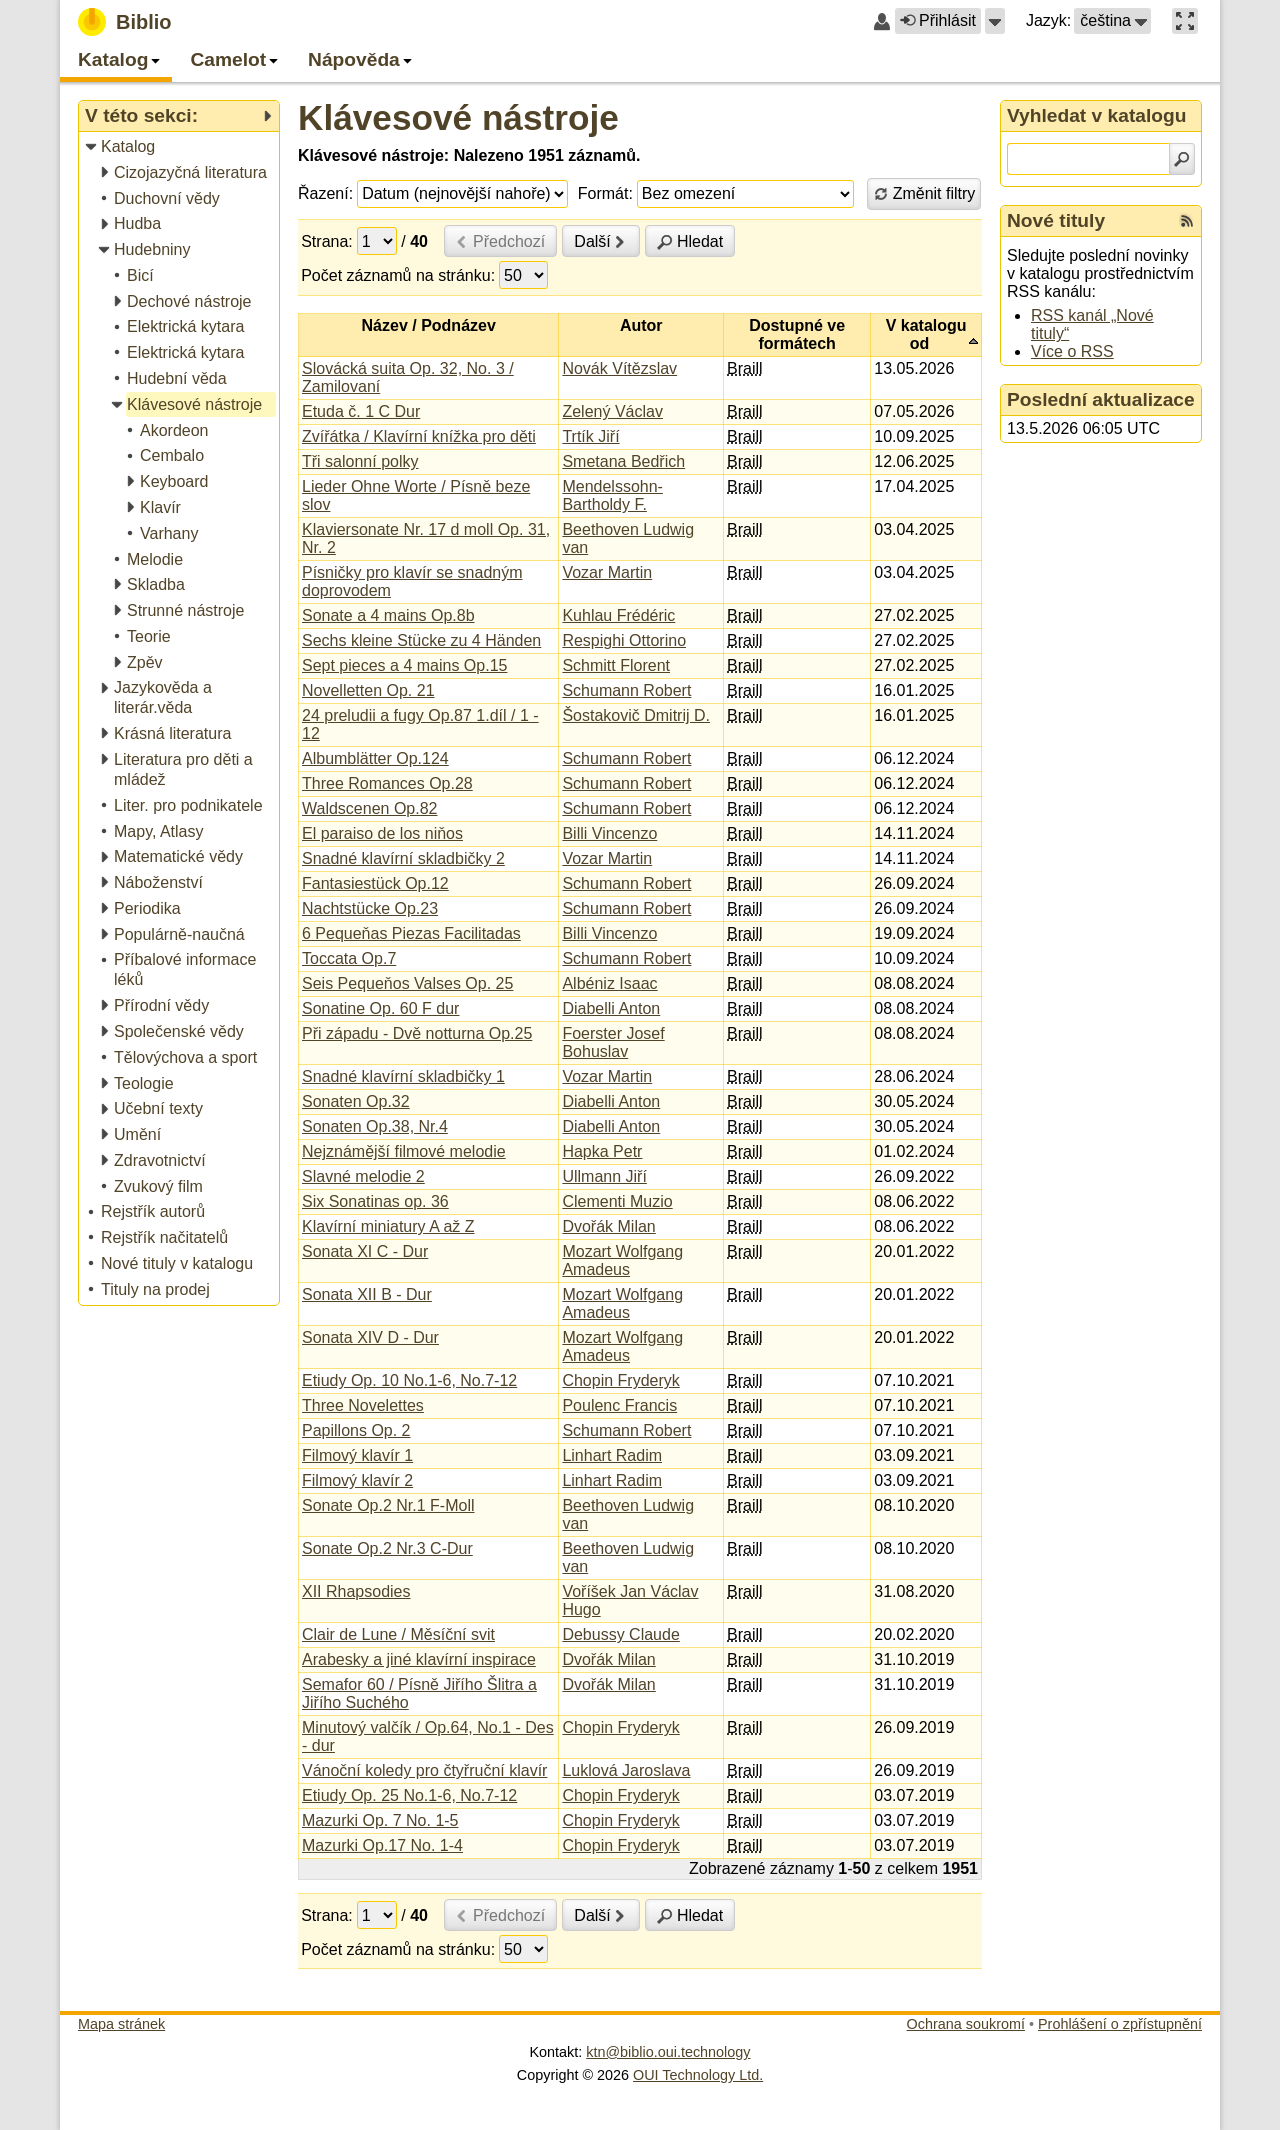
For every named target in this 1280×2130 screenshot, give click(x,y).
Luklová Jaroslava (626, 1770)
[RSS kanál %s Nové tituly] (1187, 221)
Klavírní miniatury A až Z (388, 1226)
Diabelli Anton (611, 1008)
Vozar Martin (607, 572)
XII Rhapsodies (356, 1591)
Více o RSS (1072, 351)
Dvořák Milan (608, 1226)
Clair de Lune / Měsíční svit (398, 1634)
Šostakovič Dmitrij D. (636, 715)
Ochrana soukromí (966, 2024)
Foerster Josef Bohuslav (613, 1042)
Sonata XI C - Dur (365, 1251)
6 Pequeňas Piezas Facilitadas (411, 933)
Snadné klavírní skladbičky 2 (403, 858)
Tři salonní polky (360, 461)
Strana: (327, 241)
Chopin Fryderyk (620, 1380)
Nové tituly (1056, 220)
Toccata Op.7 (349, 958)
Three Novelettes (363, 1405)
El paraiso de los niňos (382, 833)
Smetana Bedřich (623, 461)
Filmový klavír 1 (357, 1455)
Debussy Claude (620, 1634)
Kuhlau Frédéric (618, 615)
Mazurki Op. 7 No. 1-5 (380, 1820)
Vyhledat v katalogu (1097, 115)
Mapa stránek (121, 2024)
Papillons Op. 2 (356, 1430)
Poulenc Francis (619, 1405)
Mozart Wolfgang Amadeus (622, 1260)
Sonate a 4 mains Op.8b (388, 615)
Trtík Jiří (590, 436)
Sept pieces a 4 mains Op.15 (404, 665)
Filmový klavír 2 (357, 1480)
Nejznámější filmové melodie (404, 1151)
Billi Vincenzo (609, 833)
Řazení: (325, 193)
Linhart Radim (612, 1455)
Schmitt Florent (616, 665)
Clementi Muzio (617, 1201)
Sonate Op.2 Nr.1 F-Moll (388, 1505)
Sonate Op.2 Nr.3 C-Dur (387, 1548)
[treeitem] (180, 147)
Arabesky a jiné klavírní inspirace (419, 1659)
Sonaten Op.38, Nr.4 (375, 1126)
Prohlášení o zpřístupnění (1120, 2024)
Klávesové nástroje (458, 117)
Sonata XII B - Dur (367, 1294)
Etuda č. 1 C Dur (361, 411)
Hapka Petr (602, 1151)
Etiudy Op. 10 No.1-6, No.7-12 (409, 1380)
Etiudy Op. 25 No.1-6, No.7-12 (409, 1795)
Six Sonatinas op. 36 (375, 1201)
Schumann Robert (626, 690)
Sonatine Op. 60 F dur (380, 1008)
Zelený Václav (612, 411)
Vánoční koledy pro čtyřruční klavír (424, 1770)
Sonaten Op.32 (356, 1101)
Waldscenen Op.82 (369, 808)
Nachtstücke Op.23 (370, 908)
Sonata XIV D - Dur (370, 1337)
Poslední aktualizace (1101, 399)
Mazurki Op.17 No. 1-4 (382, 1845)
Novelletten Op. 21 (368, 690)
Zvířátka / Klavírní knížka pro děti (419, 436)
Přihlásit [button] (938, 20)
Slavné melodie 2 (363, 1176)
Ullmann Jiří (604, 1176)
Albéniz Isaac (609, 983)
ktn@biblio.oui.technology (668, 2052)
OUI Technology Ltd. (698, 2075)
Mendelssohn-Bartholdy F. (612, 495)
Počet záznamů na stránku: (398, 275)
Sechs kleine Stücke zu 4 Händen (421, 640)
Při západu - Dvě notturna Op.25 (417, 1033)
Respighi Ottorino (624, 640)
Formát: (605, 193)
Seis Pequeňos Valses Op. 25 (407, 983)
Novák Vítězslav (619, 368)
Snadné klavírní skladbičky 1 (403, 1076)
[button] (995, 21)
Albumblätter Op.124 (375, 758)
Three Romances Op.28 (387, 783)
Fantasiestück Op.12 (375, 883)
